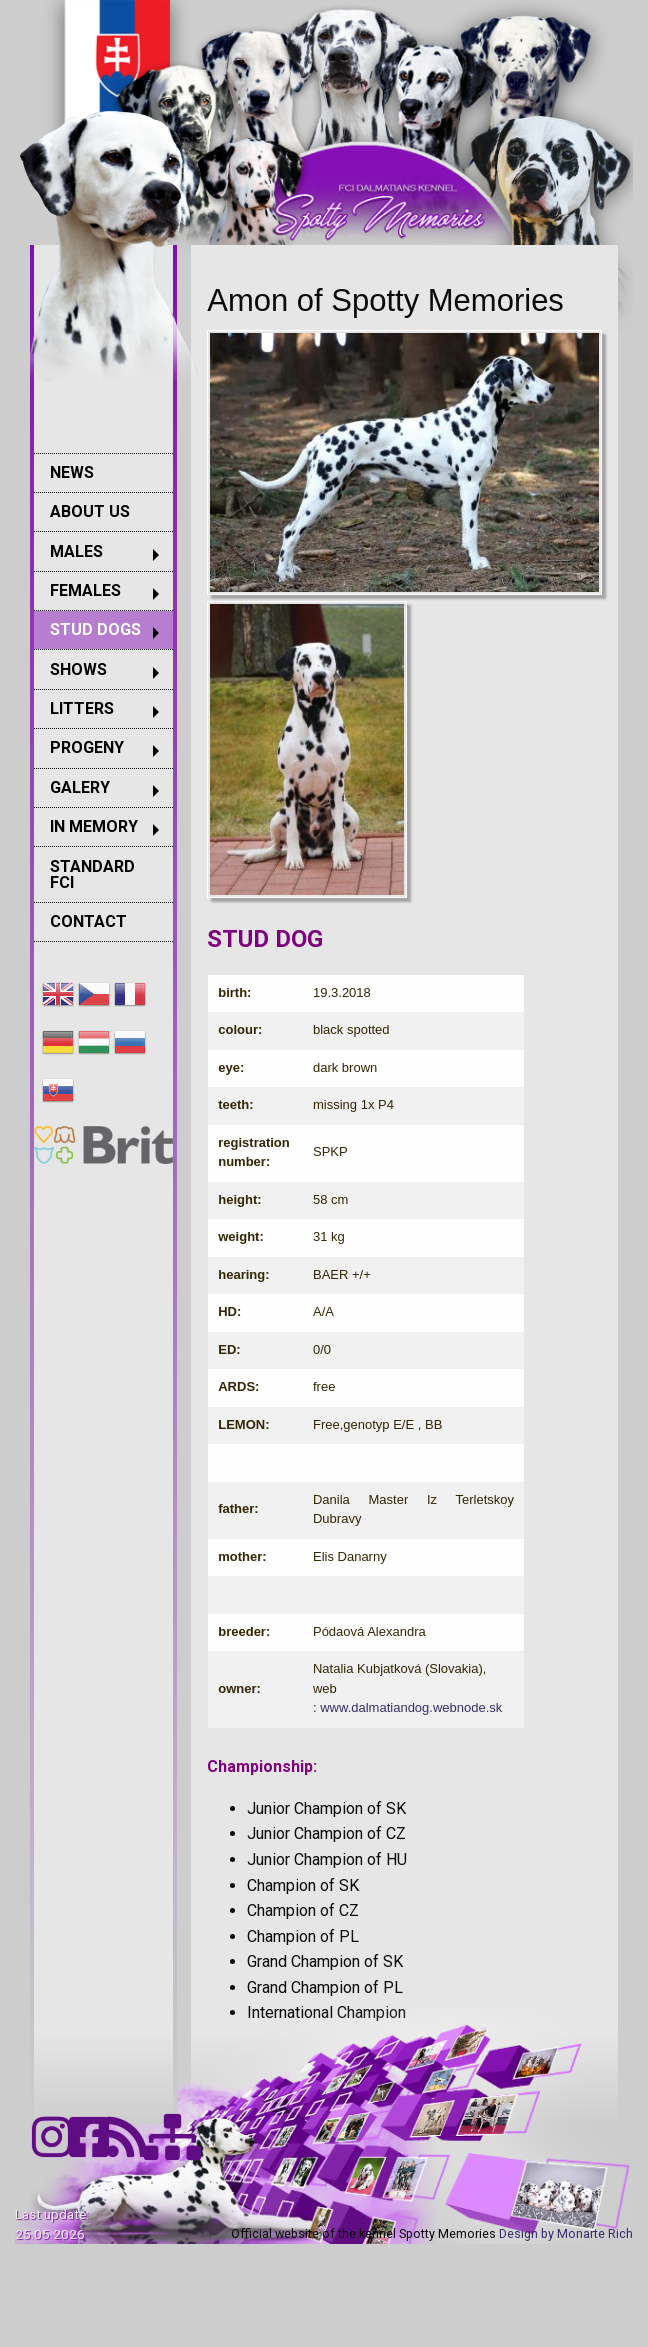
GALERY (80, 787)
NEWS (72, 472)
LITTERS (82, 708)
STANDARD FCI (92, 874)
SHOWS (78, 669)
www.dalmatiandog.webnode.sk (411, 1707)
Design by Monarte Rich (566, 2233)
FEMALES (85, 590)
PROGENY (87, 747)
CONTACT (88, 921)
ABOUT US (90, 511)
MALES (76, 551)
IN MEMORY (94, 826)
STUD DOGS (95, 629)
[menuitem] (103, 472)
